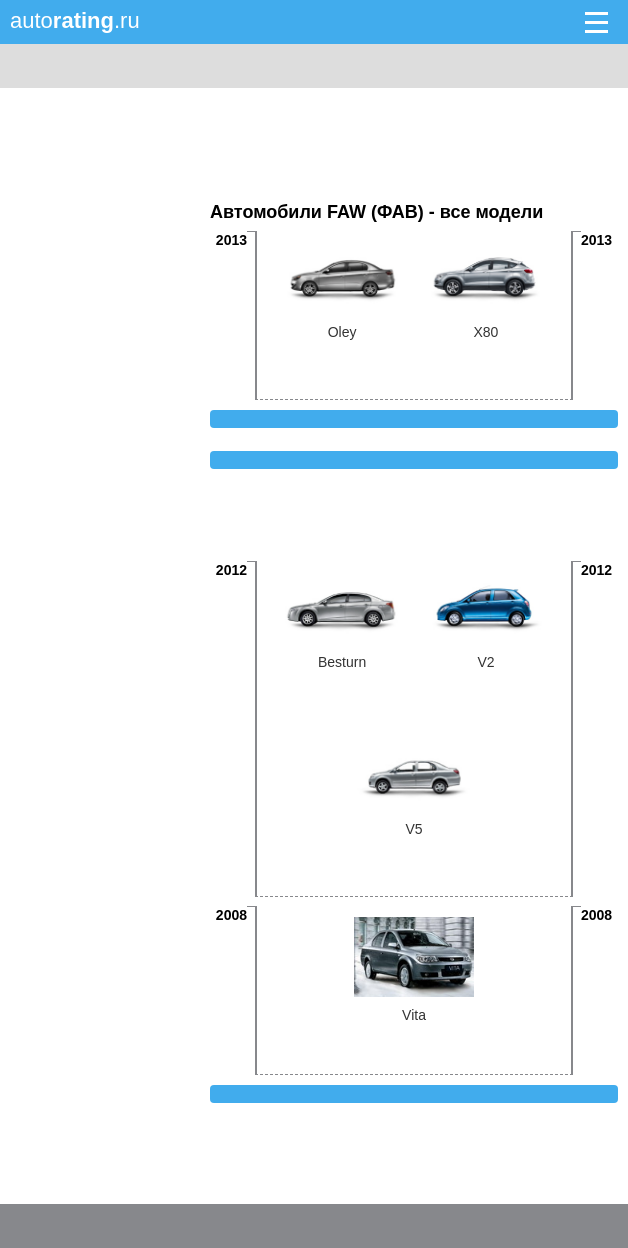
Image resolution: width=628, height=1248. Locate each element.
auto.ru (75, 20)
